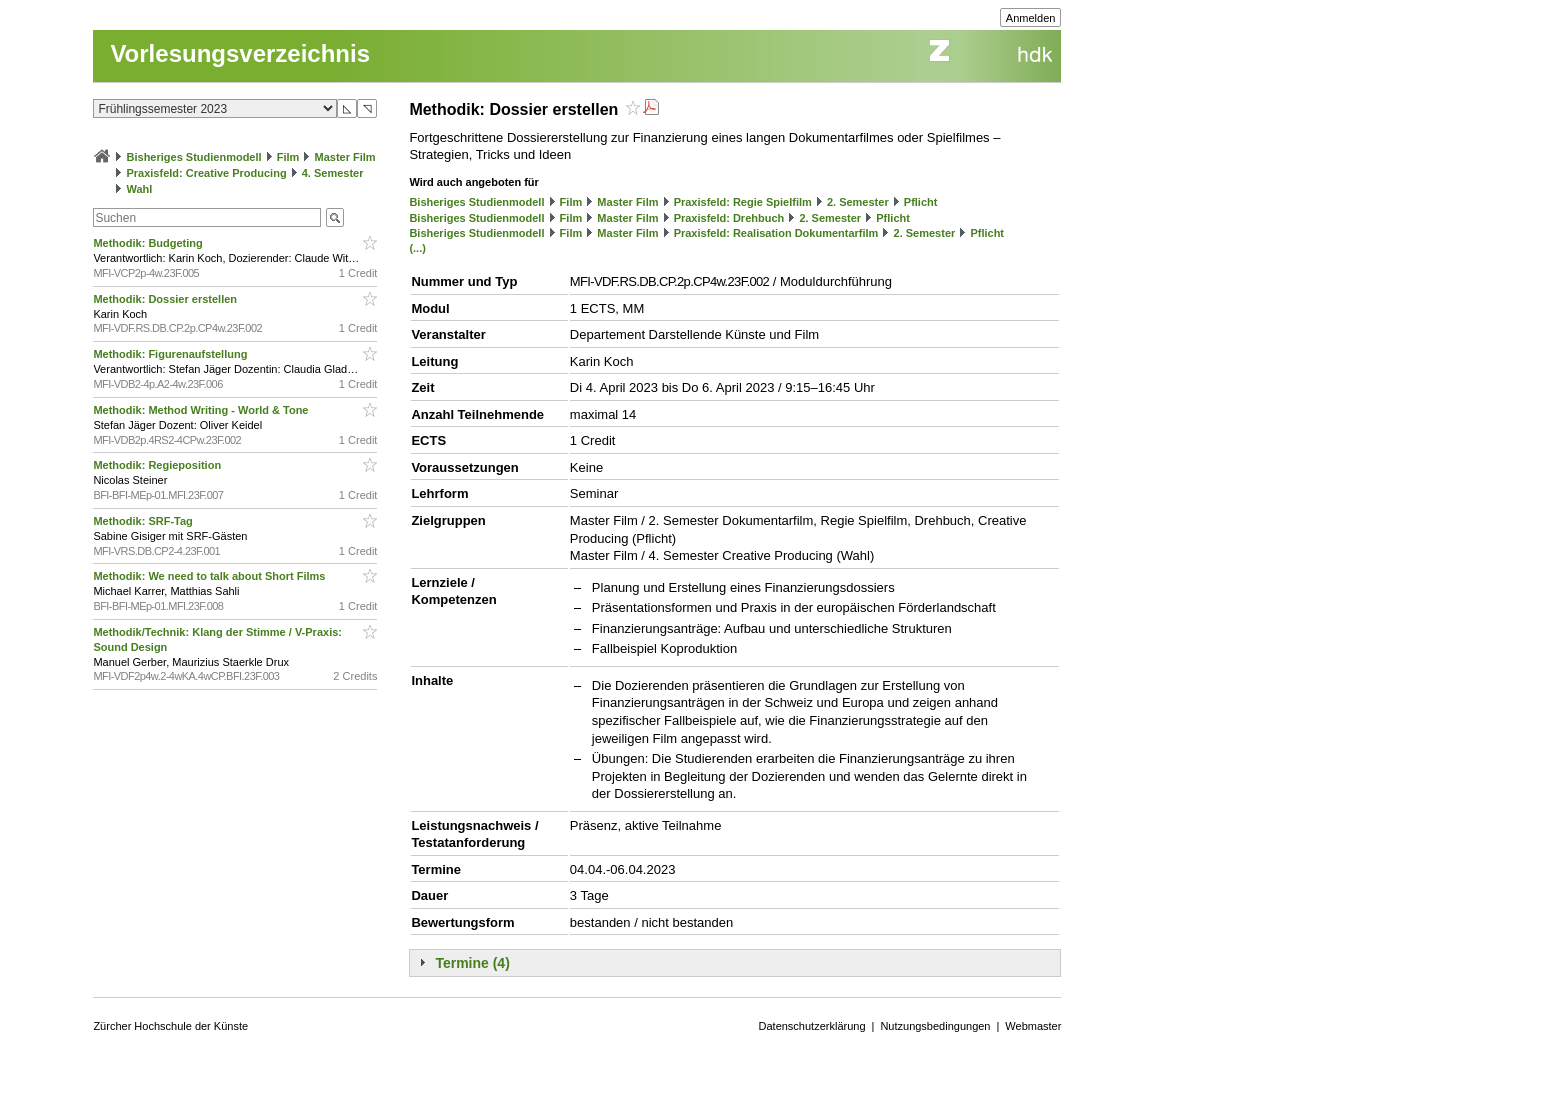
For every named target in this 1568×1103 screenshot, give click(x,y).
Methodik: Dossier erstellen (166, 299)
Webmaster (1033, 1026)
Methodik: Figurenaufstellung (171, 354)
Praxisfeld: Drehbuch (729, 218)
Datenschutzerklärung (812, 1026)
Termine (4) (472, 963)
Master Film (344, 157)
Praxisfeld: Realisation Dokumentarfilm (776, 233)
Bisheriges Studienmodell (194, 157)
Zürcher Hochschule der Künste (170, 1026)
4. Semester (333, 173)
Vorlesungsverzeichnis (240, 53)
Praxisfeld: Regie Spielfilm (743, 202)
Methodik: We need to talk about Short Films (210, 576)
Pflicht (921, 202)
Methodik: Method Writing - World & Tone (202, 410)
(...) (417, 248)
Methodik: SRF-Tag (144, 521)
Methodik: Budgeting (149, 243)
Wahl (139, 189)
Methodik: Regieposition (158, 465)
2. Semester (858, 202)
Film (288, 157)
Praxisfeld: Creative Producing (206, 173)
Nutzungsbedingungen (935, 1026)
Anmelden (1031, 18)
